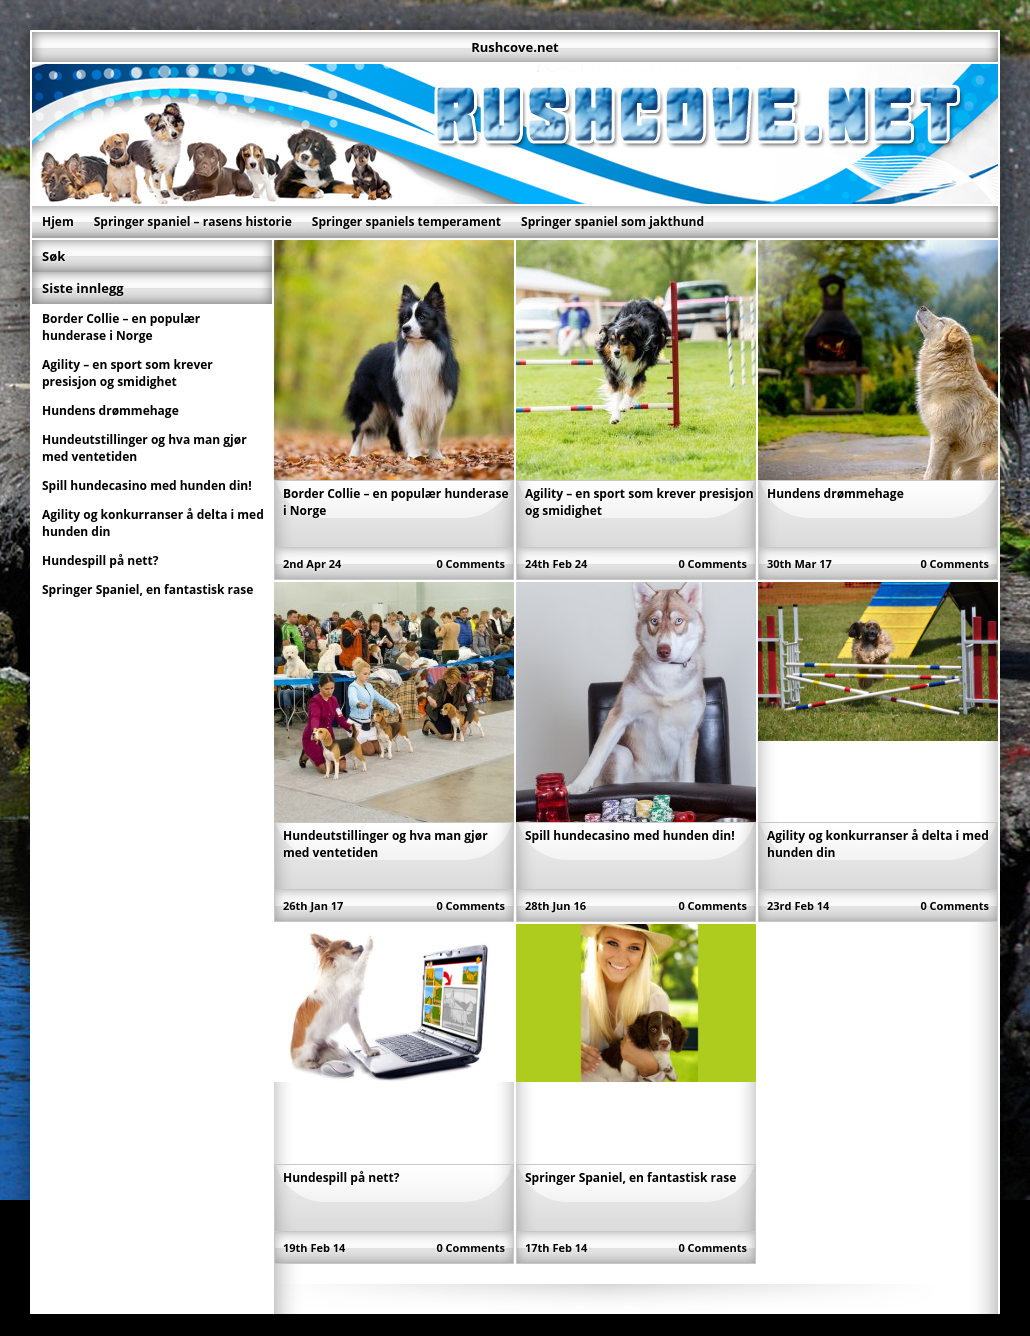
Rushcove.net (515, 47)
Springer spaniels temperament (406, 221)
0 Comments (470, 563)
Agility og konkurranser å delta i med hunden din (153, 523)
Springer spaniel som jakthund (612, 221)
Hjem (58, 221)
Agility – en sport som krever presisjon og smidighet (127, 373)
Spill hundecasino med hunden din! (630, 835)
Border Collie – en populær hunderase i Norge (121, 327)
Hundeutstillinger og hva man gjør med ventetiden (144, 448)
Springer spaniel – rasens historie (193, 221)
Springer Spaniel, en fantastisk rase (630, 1177)
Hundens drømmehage (835, 493)
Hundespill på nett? (341, 1177)
